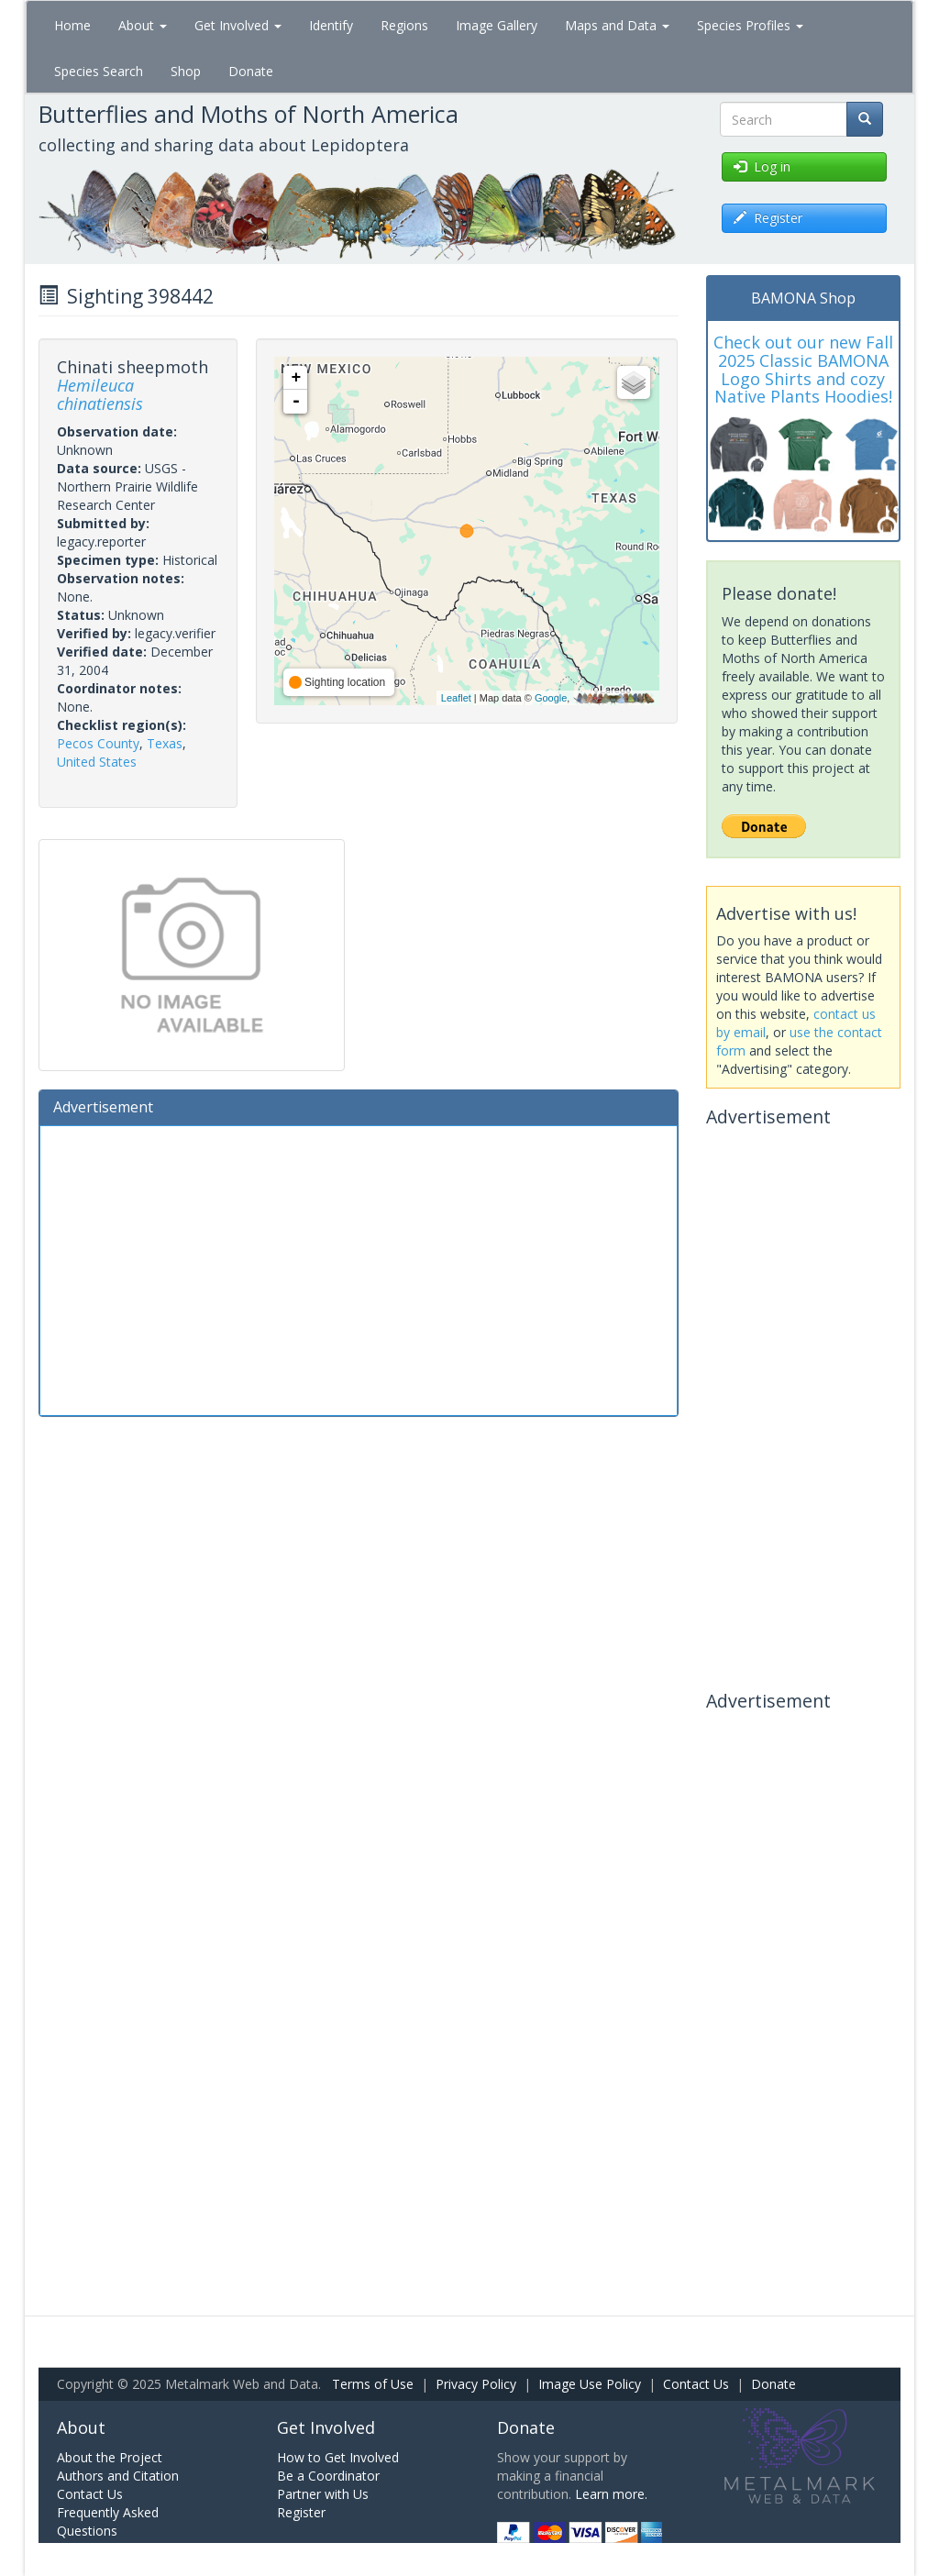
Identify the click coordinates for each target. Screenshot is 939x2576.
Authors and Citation (118, 2475)
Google (551, 697)
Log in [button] (762, 166)
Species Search (98, 71)
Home (72, 25)
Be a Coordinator (328, 2475)
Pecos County (98, 743)
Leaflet (456, 697)
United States (97, 761)
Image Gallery (496, 25)
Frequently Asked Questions (108, 2521)
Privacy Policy (476, 2384)
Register (301, 2512)
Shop (186, 71)
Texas (164, 743)
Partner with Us (323, 2494)
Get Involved (238, 25)
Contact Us (696, 2384)
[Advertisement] (358, 1268)
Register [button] (768, 218)
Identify (331, 25)
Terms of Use (373, 2384)
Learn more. (611, 2494)
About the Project (109, 2457)
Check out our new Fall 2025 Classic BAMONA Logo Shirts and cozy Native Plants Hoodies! (803, 369)
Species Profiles (750, 25)
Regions (404, 25)
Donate (250, 71)
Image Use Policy (589, 2384)
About (142, 25)
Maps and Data (617, 25)
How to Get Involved (338, 2457)
